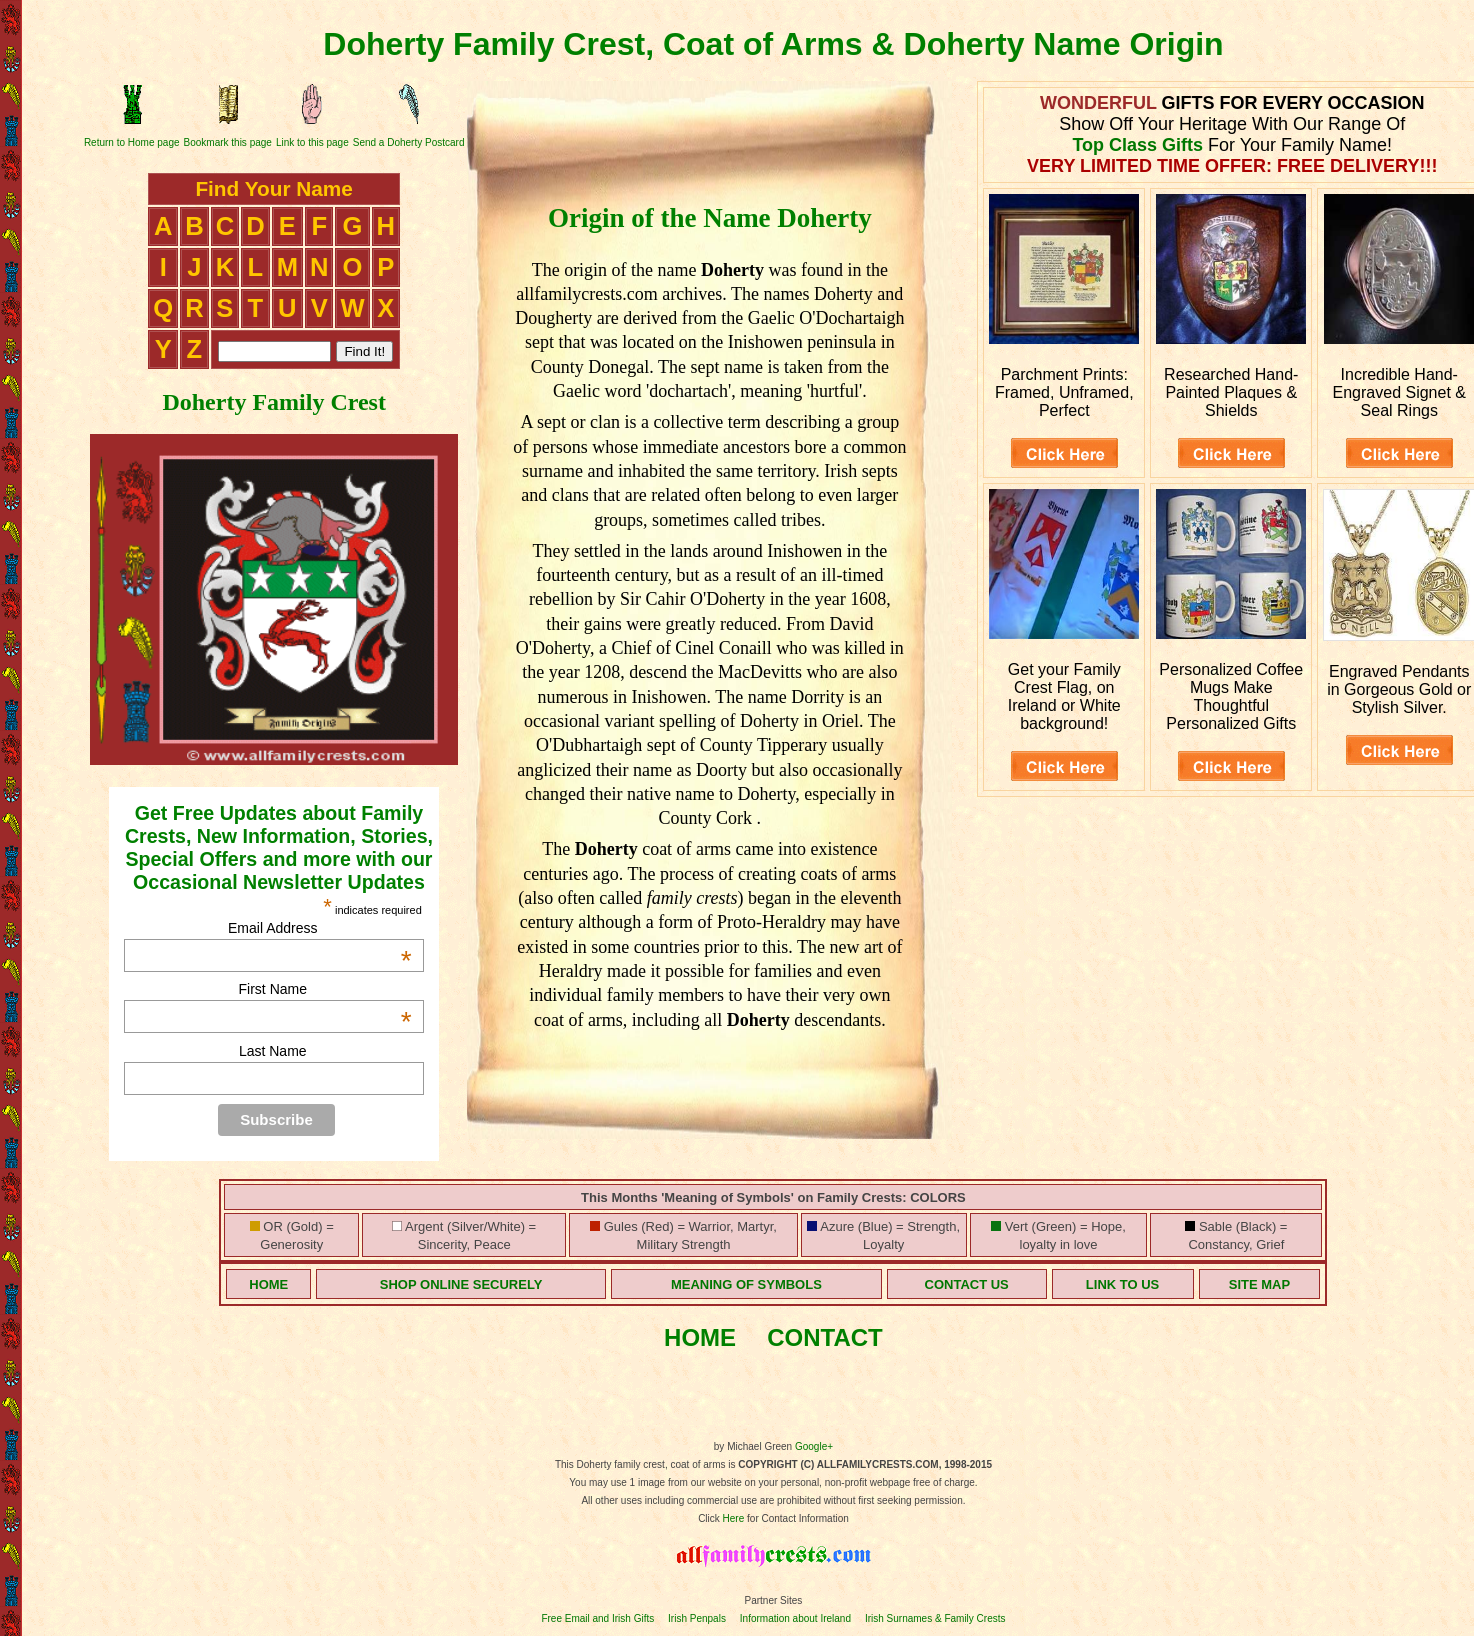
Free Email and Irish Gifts (597, 1618)
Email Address (320, 928)
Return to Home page (132, 142)
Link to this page (312, 142)
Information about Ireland (795, 1618)
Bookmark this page (228, 142)
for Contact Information (796, 1518)
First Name (325, 989)
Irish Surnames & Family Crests (935, 1618)
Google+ (814, 1446)
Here (734, 1518)
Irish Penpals (697, 1618)
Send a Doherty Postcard (409, 142)
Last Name (273, 1051)
